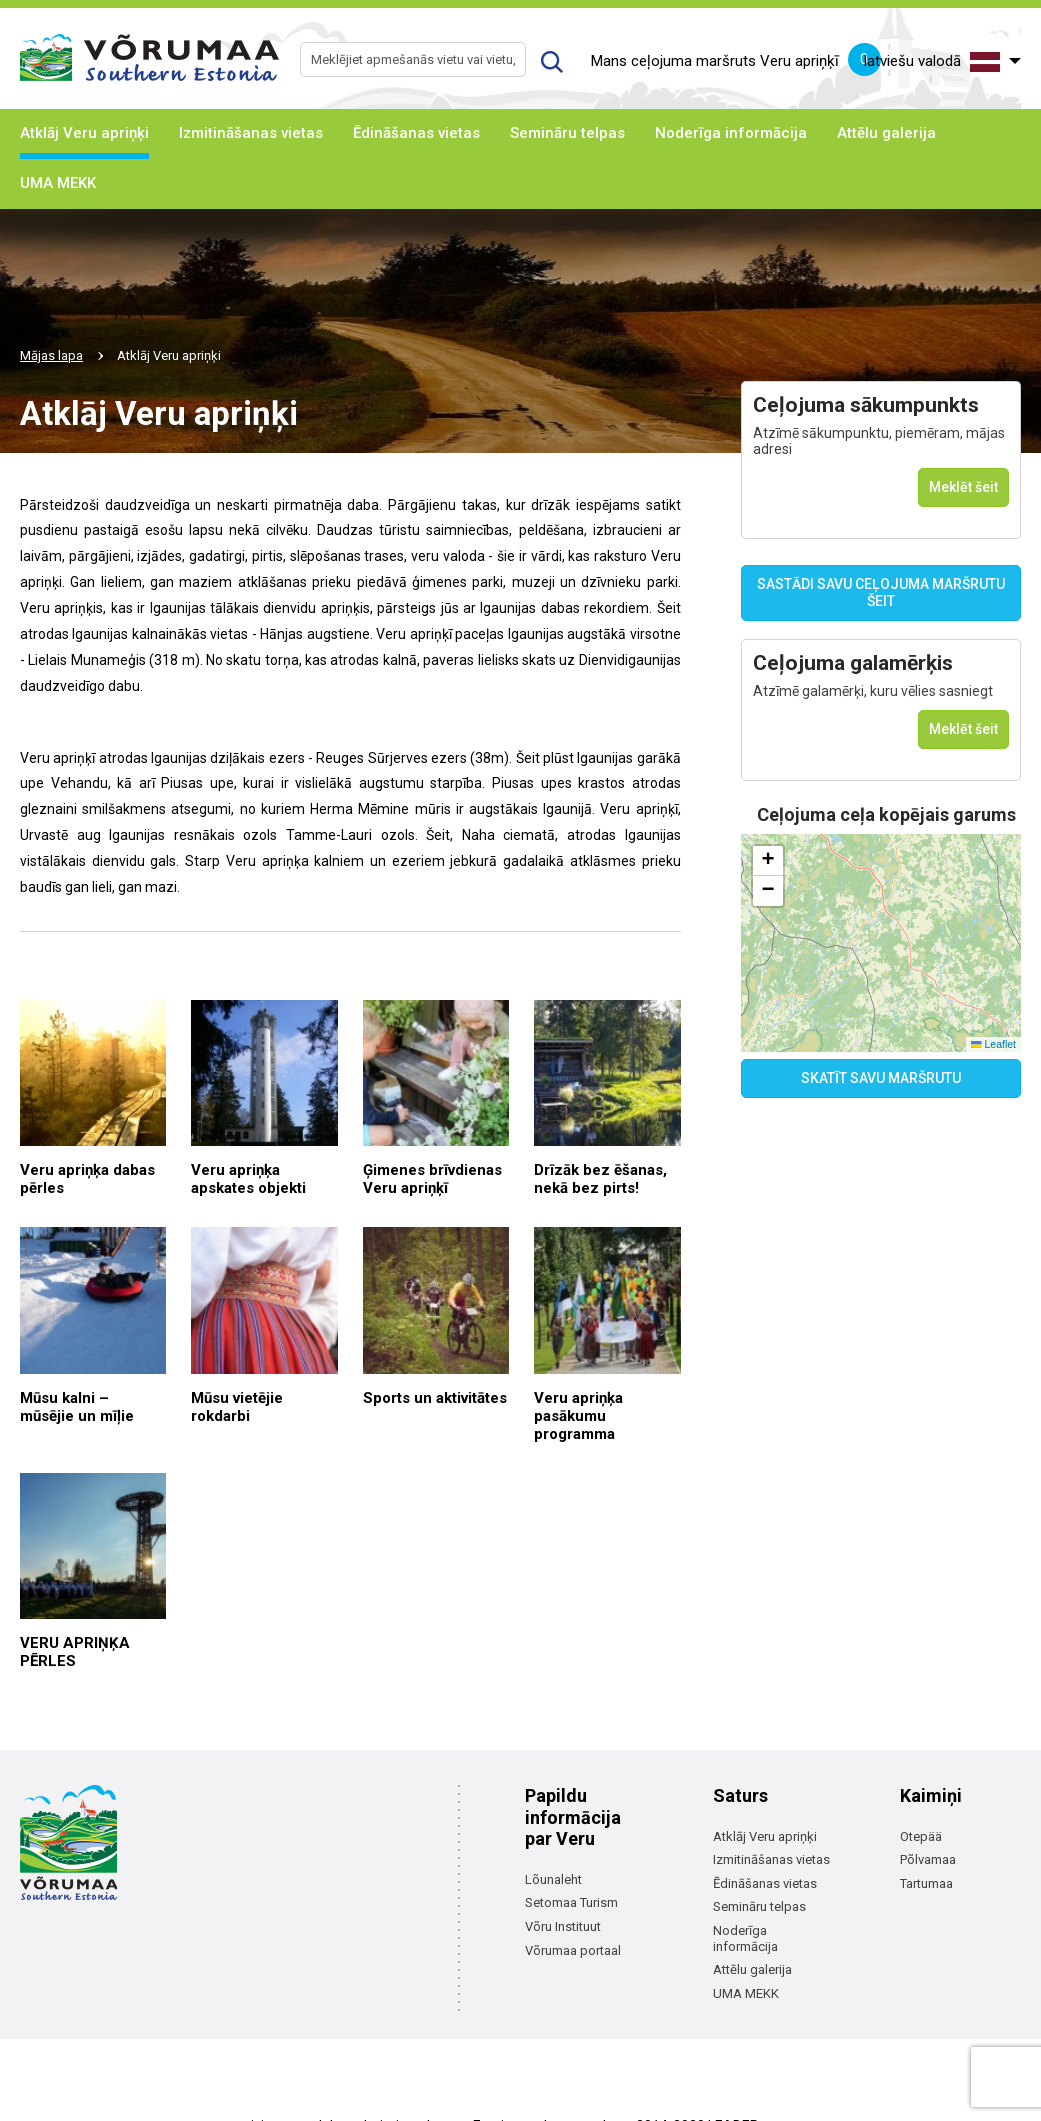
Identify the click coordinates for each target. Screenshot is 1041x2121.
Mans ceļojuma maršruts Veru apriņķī (736, 62)
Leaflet (993, 1044)
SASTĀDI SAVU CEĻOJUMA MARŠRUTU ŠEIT (881, 592)
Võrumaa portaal (573, 1950)
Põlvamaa (928, 1859)
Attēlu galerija (886, 133)
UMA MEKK (58, 183)
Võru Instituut (563, 1926)
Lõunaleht (553, 1879)
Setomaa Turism (571, 1902)
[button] (768, 861)
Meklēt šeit (963, 487)
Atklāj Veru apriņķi (84, 133)
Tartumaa (926, 1883)
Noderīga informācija (731, 133)
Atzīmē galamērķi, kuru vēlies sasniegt (873, 691)
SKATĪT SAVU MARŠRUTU (881, 1078)
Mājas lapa (51, 355)
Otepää (921, 1836)
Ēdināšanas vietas (416, 133)
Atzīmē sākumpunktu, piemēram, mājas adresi (879, 441)
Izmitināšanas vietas (251, 133)
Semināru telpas (567, 133)
